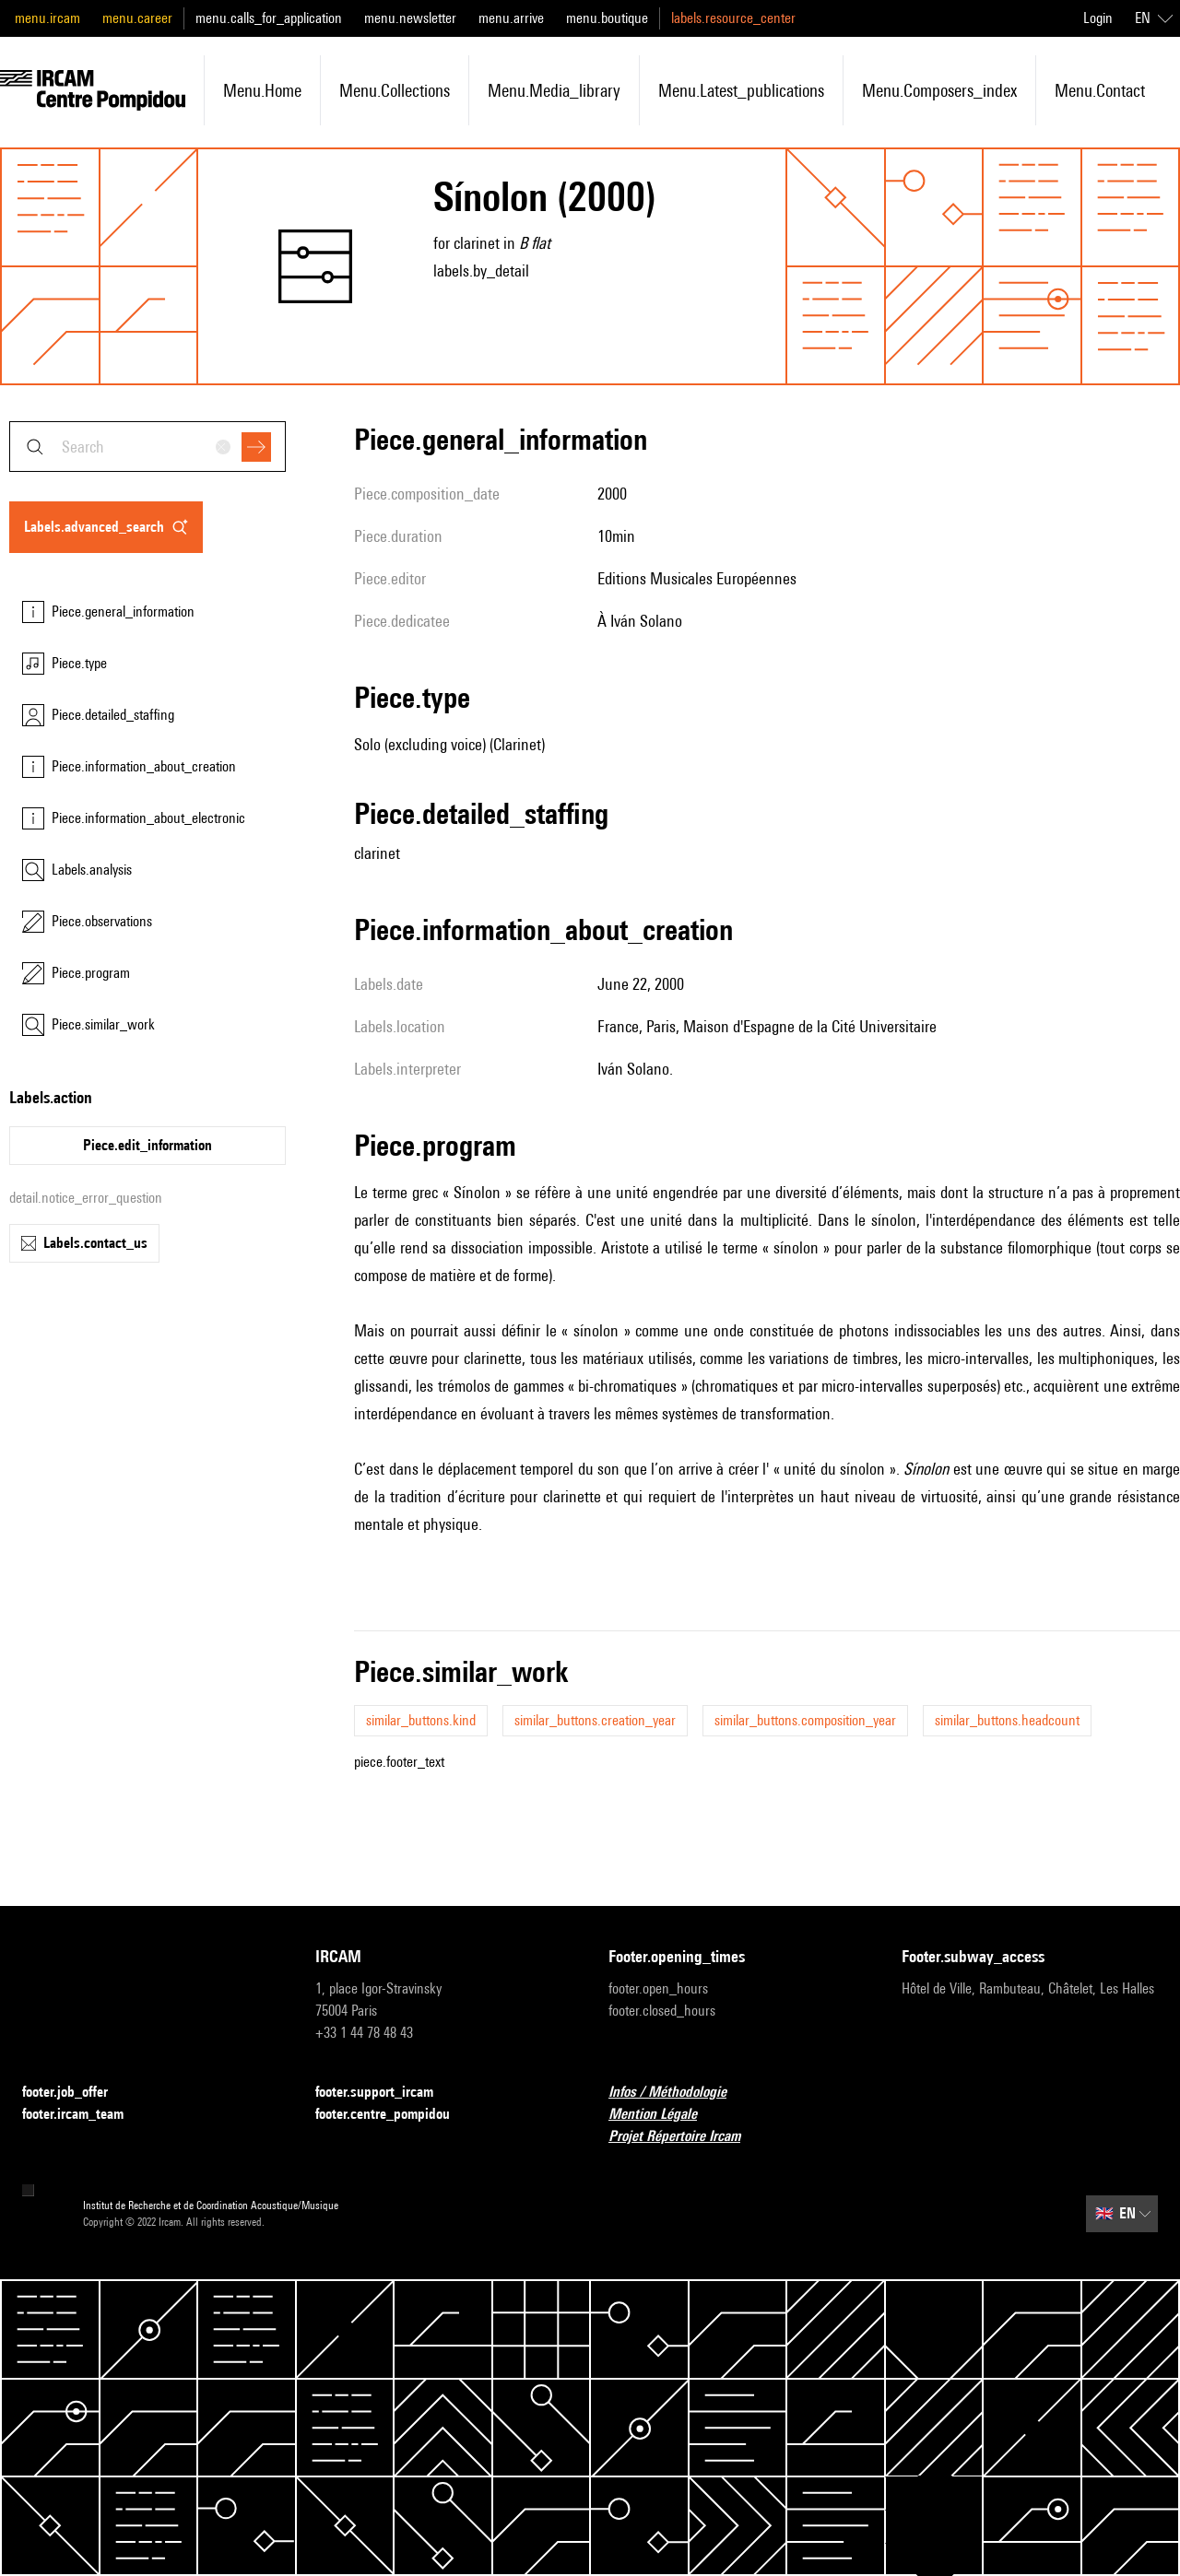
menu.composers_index (939, 90)
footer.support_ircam (385, 2092)
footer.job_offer (76, 2092)
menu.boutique (607, 18)
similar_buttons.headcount (1007, 1720)
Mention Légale (663, 2114)
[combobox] (147, 446)
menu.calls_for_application (268, 18)
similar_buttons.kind (421, 1720)
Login (1098, 18)
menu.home (262, 90)
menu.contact (1100, 90)
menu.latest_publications (741, 90)
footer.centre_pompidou (393, 2114)
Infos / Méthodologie (678, 2092)
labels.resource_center (733, 18)
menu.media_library (554, 90)
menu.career (137, 18)
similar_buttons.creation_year (595, 1720)
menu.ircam (47, 18)
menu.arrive (511, 18)
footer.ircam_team (84, 2114)
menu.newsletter (410, 18)
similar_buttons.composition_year (805, 1720)
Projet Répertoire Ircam (685, 2137)
